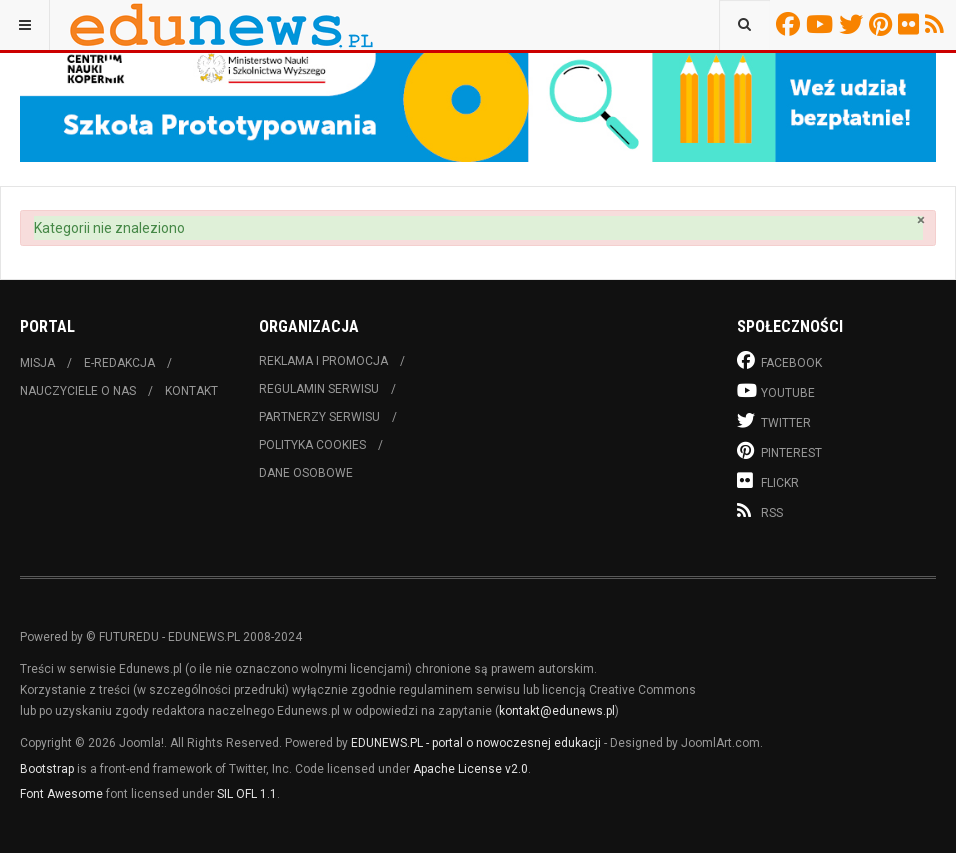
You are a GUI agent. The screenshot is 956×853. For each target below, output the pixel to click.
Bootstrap (47, 769)
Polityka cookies (312, 445)
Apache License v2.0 (470, 769)
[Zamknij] (921, 220)
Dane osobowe (306, 473)
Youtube (822, 24)
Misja (37, 363)
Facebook (791, 24)
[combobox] (744, 25)
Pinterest (883, 24)
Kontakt (191, 391)
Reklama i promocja (323, 361)
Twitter (854, 24)
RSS (937, 24)
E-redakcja (119, 363)
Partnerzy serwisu (319, 417)
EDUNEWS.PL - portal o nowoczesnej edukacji (476, 743)
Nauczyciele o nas (78, 391)
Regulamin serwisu (319, 389)
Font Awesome (61, 794)
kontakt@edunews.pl (557, 711)
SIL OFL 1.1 (247, 794)
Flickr (911, 24)
